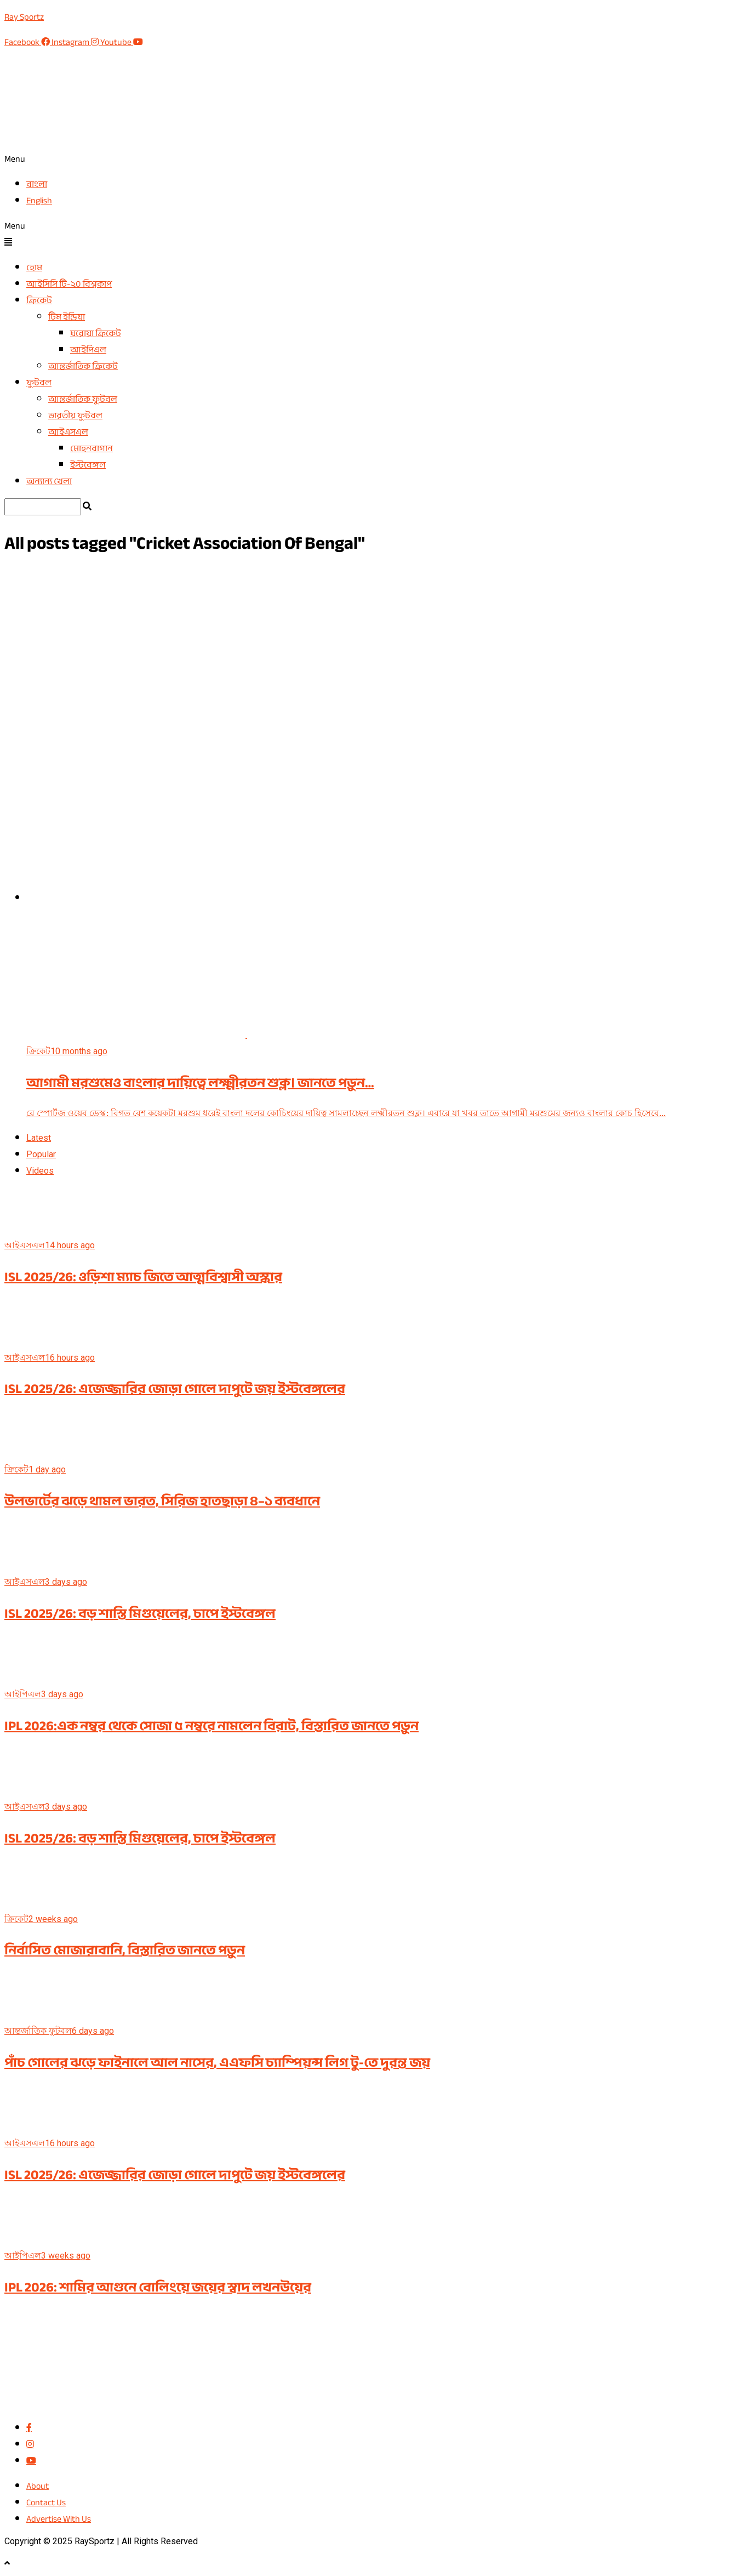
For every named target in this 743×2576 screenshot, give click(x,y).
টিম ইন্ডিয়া (66, 317)
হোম (34, 267)
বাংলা (36, 184)
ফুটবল (39, 382)
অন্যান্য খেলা (49, 481)
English (39, 200)
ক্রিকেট (39, 300)
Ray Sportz (24, 17)
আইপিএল (88, 350)
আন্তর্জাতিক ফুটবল (82, 399)
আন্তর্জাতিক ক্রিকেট (83, 366)
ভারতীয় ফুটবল (75, 415)
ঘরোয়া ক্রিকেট (95, 333)
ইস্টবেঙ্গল (88, 465)
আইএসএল (68, 432)
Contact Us (46, 2502)
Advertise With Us (58, 2519)
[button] (371, 159)
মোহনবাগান (91, 448)
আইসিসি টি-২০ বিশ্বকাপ (69, 284)
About (37, 2486)
